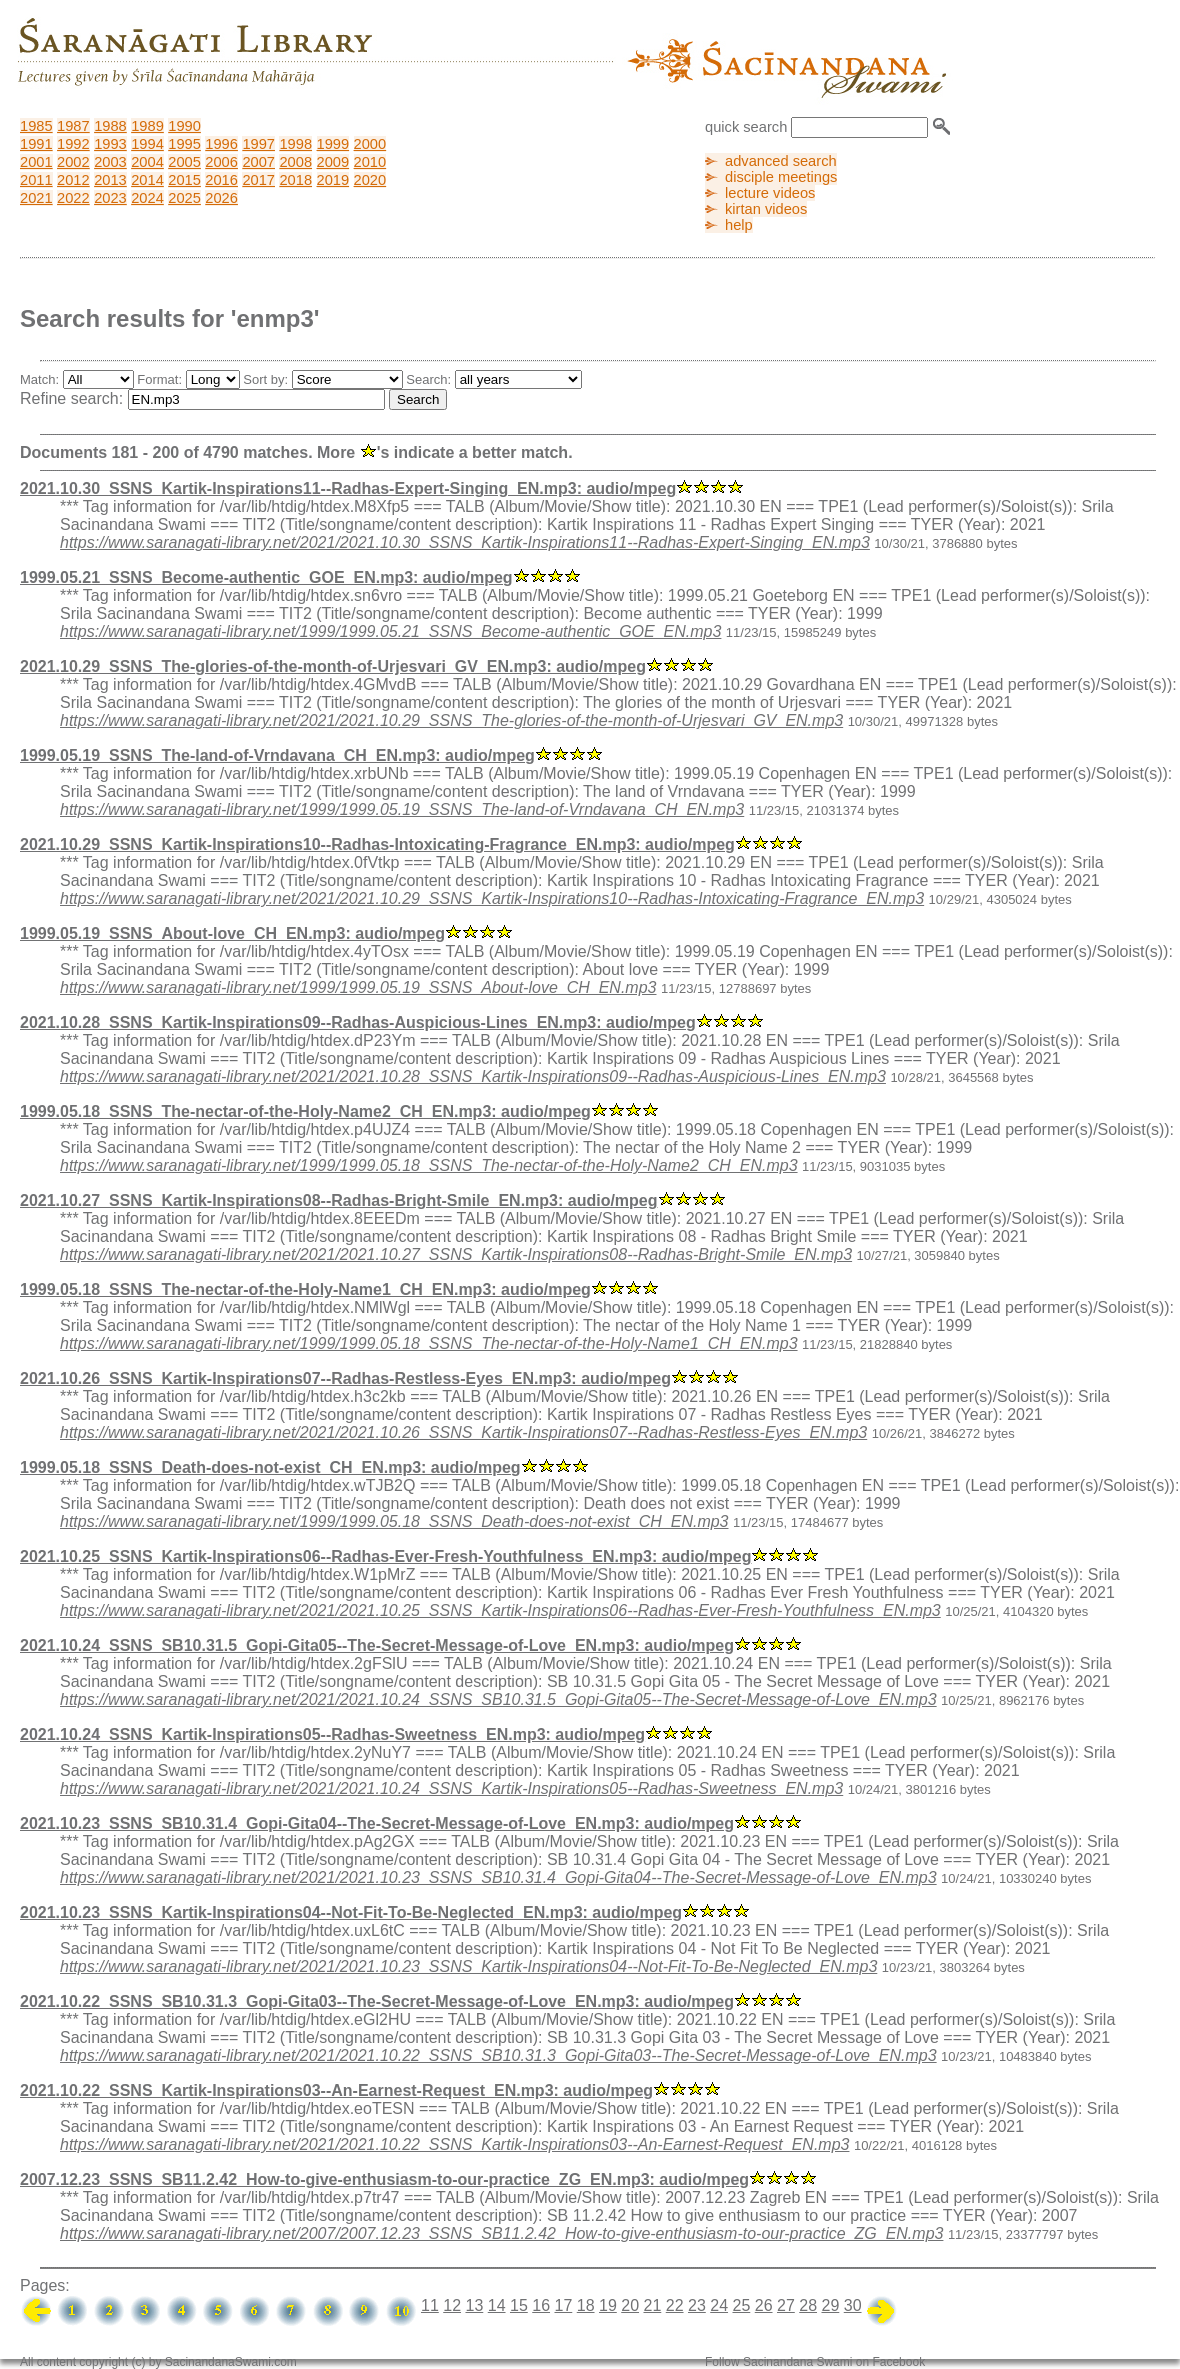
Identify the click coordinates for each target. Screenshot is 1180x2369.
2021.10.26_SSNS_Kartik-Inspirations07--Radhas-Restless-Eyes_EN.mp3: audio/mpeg (345, 1378)
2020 (370, 180)
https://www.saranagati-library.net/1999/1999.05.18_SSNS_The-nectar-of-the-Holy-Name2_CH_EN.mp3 (429, 1165)
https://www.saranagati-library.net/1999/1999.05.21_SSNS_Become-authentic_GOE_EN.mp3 (390, 631)
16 (541, 2305)
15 (519, 2305)
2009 (333, 162)
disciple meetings (781, 177)
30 (853, 2305)
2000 (370, 144)
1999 (333, 144)
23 (697, 2305)
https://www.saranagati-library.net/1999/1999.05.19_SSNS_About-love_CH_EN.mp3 (358, 987)
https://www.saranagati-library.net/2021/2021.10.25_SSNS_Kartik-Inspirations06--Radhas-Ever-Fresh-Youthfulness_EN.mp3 (500, 1610)
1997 (258, 144)
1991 (36, 144)
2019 (333, 180)
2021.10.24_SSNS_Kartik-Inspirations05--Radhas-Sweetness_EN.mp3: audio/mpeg (332, 1734)
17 (563, 2305)
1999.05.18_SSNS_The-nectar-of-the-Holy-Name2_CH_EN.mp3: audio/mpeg (305, 1111)
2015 (184, 180)
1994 (147, 144)
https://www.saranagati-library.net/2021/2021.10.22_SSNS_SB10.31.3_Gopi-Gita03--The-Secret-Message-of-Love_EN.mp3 (498, 2055)
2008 (295, 162)
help (739, 225)
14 (497, 2305)
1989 (147, 126)
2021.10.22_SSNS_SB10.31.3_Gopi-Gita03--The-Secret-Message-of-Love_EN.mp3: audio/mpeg (377, 2001)
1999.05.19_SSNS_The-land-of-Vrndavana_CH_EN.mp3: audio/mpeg (277, 755)
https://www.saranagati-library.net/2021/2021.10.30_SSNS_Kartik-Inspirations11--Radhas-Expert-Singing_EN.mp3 (465, 542)
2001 (36, 162)
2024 (147, 198)
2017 (258, 180)
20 (630, 2305)
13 (474, 2305)
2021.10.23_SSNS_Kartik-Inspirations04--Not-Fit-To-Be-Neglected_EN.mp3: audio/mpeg (351, 1912)
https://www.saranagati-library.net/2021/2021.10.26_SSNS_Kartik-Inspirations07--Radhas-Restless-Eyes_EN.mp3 (463, 1432)
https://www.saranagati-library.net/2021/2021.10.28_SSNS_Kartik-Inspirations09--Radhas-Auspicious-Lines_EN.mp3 (473, 1076)
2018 (295, 180)
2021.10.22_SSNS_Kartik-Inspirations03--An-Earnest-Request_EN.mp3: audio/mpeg (336, 2090)
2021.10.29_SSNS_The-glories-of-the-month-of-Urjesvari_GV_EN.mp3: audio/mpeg (333, 666)
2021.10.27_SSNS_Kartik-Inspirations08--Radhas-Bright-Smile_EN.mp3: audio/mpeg (339, 1200)
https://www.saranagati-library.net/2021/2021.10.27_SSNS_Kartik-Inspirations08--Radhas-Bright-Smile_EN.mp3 (456, 1254)
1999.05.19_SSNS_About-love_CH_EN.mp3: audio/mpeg (232, 933)
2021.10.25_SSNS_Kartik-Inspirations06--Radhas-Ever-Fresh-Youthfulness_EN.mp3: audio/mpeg (385, 1556)
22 (675, 2305)
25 (741, 2305)
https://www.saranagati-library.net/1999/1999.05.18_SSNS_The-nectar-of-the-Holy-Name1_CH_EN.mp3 (429, 1343)
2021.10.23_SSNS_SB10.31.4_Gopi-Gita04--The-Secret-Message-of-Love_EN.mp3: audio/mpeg (377, 1823)
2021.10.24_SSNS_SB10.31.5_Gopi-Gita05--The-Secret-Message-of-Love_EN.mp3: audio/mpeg (377, 1645)
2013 (110, 180)
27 (786, 2305)
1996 (221, 144)
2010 (370, 162)
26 (764, 2305)
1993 (110, 144)
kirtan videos (766, 209)
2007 (258, 162)
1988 (110, 126)
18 (586, 2305)
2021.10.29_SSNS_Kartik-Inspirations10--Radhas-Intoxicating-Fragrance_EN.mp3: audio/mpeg (377, 844)
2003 (110, 162)
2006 (221, 162)
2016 (221, 180)
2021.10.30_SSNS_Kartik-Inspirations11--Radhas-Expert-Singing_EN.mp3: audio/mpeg (348, 488)
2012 (73, 180)
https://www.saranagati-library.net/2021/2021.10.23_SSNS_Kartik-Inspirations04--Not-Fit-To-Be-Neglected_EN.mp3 (468, 1966)
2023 (110, 198)
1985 (36, 126)
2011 (36, 180)
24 (719, 2305)
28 (808, 2305)
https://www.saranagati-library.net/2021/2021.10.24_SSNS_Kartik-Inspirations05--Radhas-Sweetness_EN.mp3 (451, 1788)
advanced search (781, 161)
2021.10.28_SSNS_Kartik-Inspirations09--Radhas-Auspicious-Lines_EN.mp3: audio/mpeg (358, 1022)
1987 (73, 126)
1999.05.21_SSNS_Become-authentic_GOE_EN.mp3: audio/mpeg (266, 577)
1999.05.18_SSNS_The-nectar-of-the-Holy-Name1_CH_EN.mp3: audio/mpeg (305, 1289)
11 (430, 2305)
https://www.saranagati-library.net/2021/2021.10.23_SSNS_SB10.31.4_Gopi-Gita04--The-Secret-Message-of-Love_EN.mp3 (498, 1877)
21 (652, 2305)
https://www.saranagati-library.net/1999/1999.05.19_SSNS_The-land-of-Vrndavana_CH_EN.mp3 (402, 809)
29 (830, 2305)
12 (452, 2305)
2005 (184, 162)
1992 (73, 144)
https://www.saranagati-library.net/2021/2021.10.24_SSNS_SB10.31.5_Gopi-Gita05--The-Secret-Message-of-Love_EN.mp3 (498, 1699)
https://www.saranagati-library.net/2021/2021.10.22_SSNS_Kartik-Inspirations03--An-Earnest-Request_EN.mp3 (454, 2144)
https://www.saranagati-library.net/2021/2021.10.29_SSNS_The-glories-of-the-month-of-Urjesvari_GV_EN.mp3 (451, 720)
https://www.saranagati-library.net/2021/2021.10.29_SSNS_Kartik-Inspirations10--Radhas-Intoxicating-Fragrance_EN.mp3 (492, 898)
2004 (147, 162)
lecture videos (770, 193)
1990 (184, 126)
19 (608, 2305)
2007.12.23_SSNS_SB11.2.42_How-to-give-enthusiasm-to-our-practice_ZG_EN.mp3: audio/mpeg (384, 2179)
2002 (73, 162)
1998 (295, 144)
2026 (221, 198)
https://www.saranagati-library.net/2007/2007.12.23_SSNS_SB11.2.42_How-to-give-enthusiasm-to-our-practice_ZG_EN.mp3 (501, 2233)
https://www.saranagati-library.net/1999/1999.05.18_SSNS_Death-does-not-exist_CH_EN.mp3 (394, 1521)
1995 (184, 144)
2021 (36, 198)
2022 (73, 198)
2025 (184, 198)
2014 (147, 180)
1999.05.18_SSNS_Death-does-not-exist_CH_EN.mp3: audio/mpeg (270, 1467)
